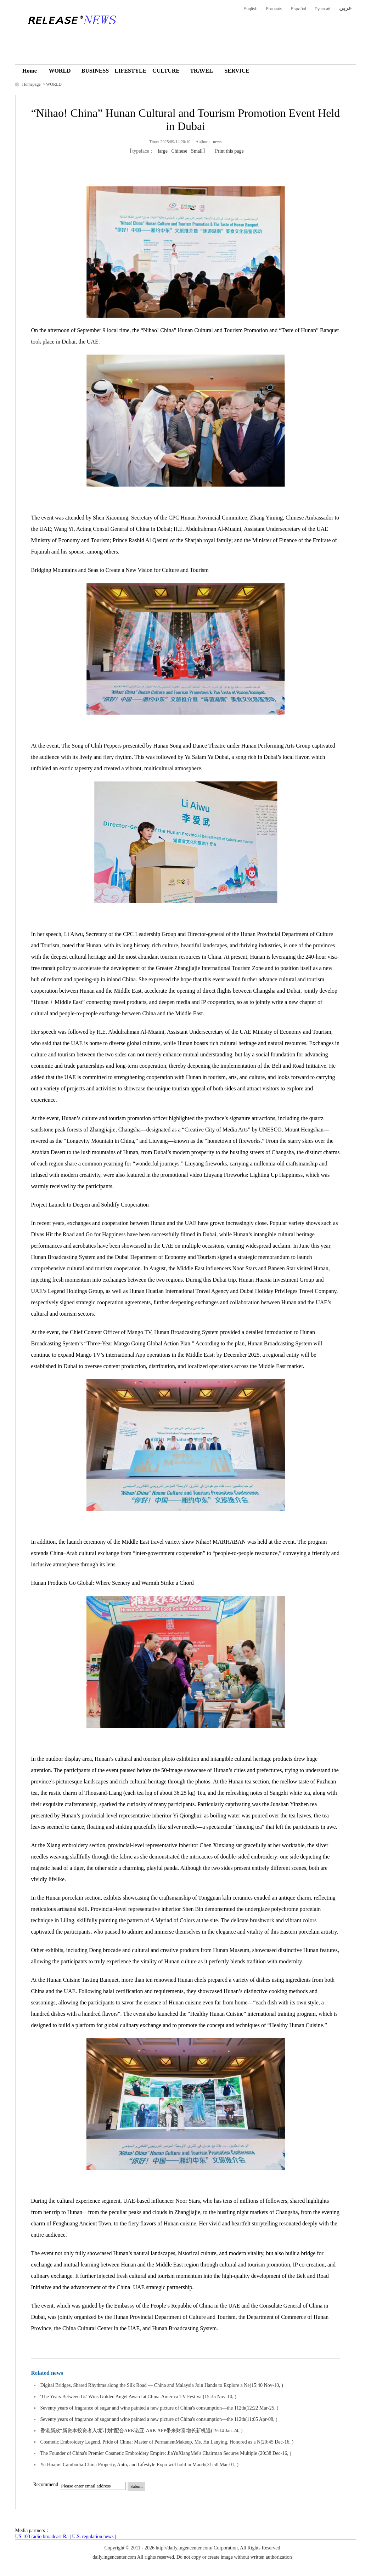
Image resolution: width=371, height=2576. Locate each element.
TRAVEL (201, 71)
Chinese (179, 151)
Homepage (32, 84)
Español (298, 8)
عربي (345, 8)
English (250, 8)
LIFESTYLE (131, 71)
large (163, 151)
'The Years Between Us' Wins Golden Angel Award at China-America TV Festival (121, 2396)
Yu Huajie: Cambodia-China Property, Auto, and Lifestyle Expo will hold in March (123, 2464)
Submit (136, 2486)
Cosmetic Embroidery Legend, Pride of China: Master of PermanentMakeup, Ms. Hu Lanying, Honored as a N (150, 2442)
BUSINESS (95, 71)
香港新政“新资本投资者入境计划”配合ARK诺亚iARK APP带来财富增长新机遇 (125, 2430)
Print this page (229, 151)
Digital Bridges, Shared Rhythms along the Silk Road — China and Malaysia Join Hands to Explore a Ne (145, 2385)
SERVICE (236, 71)
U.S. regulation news (92, 2536)
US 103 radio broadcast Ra (42, 2536)
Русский (323, 8)
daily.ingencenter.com (114, 2557)
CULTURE (166, 71)
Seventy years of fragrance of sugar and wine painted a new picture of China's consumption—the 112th (143, 2408)
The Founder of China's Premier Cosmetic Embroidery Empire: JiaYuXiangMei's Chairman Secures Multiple (149, 2453)
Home (29, 71)
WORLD (60, 71)
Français (274, 8)
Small (197, 151)
